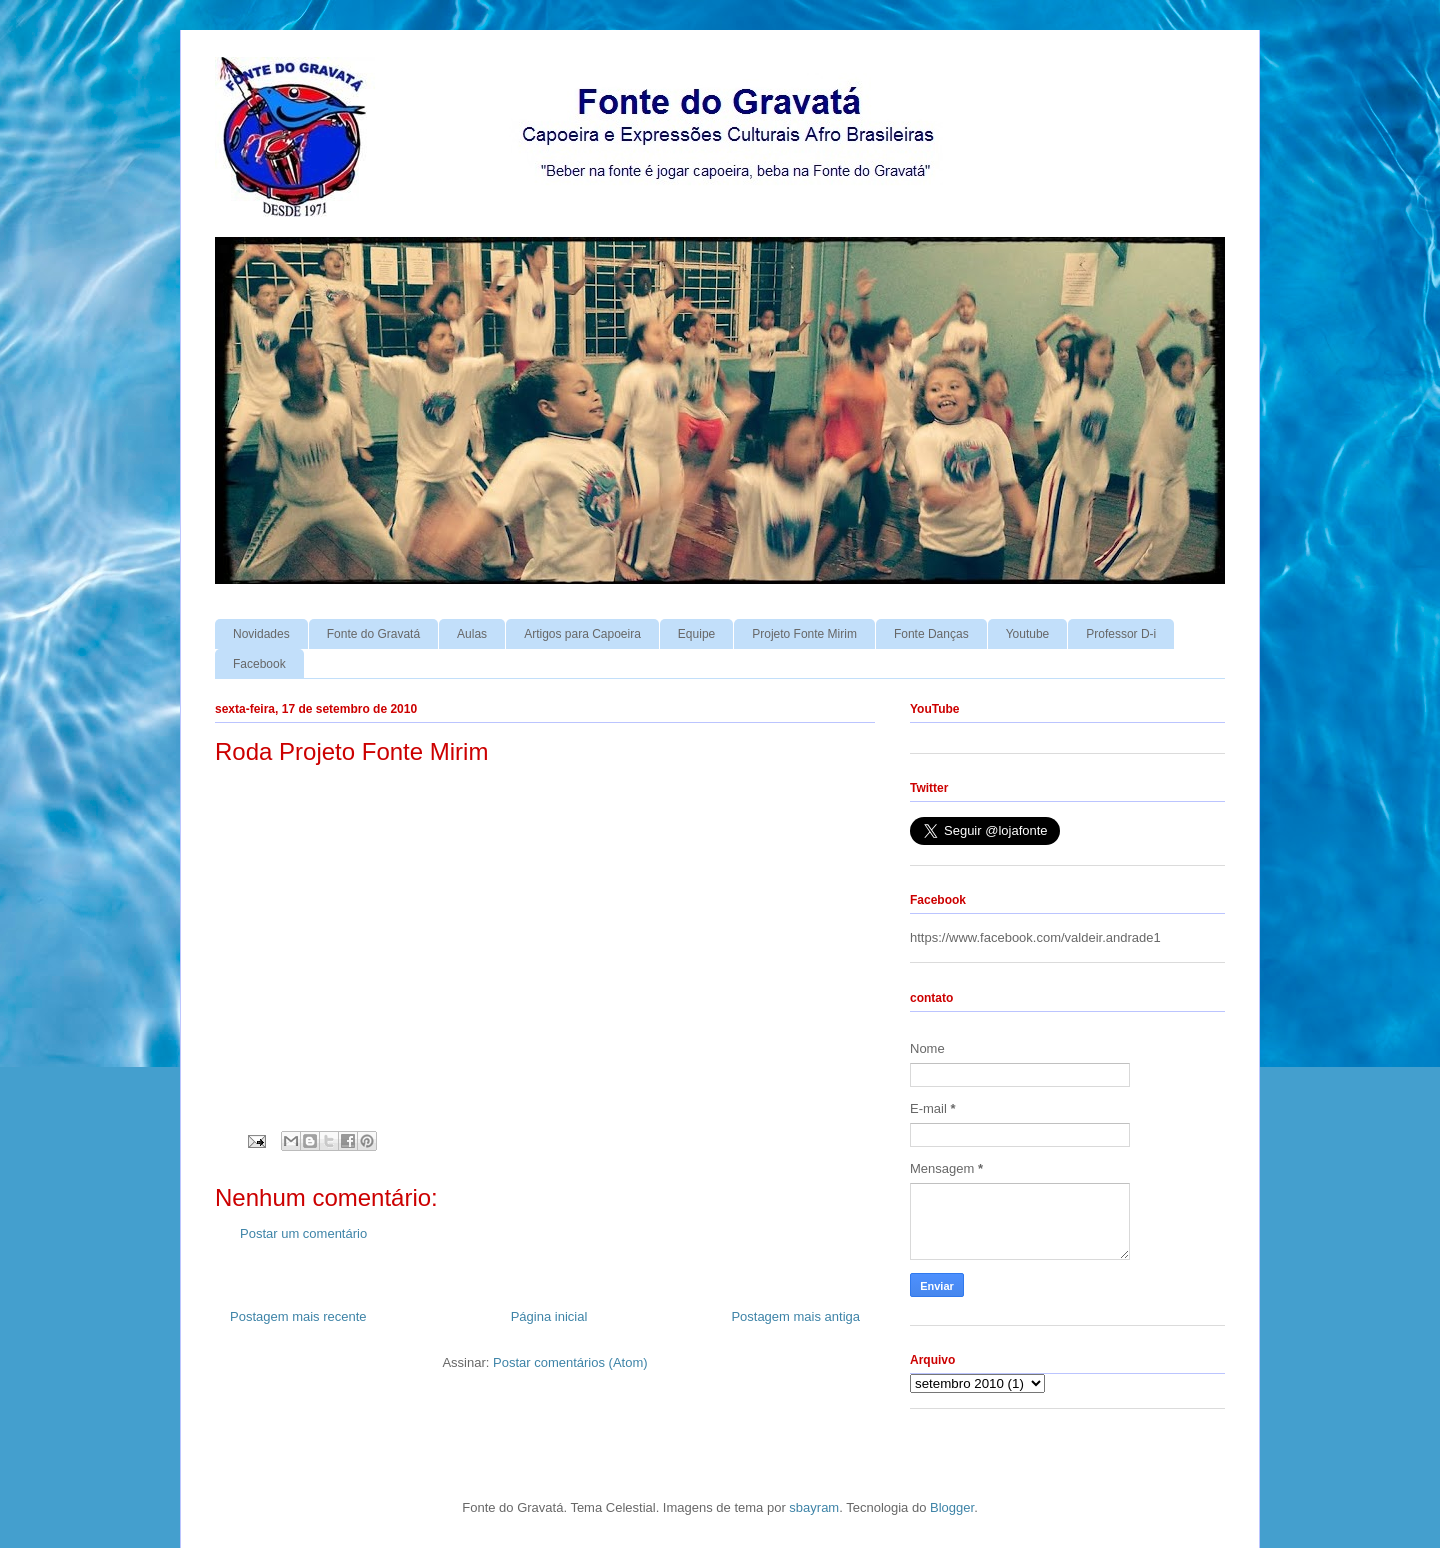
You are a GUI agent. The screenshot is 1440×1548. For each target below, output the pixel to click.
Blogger (952, 1507)
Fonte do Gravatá (373, 634)
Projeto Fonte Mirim (804, 634)
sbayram (814, 1507)
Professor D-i (1121, 634)
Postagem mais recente (298, 1316)
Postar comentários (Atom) (570, 1362)
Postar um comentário (303, 1233)
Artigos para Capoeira (582, 634)
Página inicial (549, 1316)
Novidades (261, 634)
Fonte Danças (931, 634)
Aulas (472, 634)
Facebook (259, 664)
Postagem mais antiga (795, 1316)
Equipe (696, 634)
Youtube (1028, 634)
